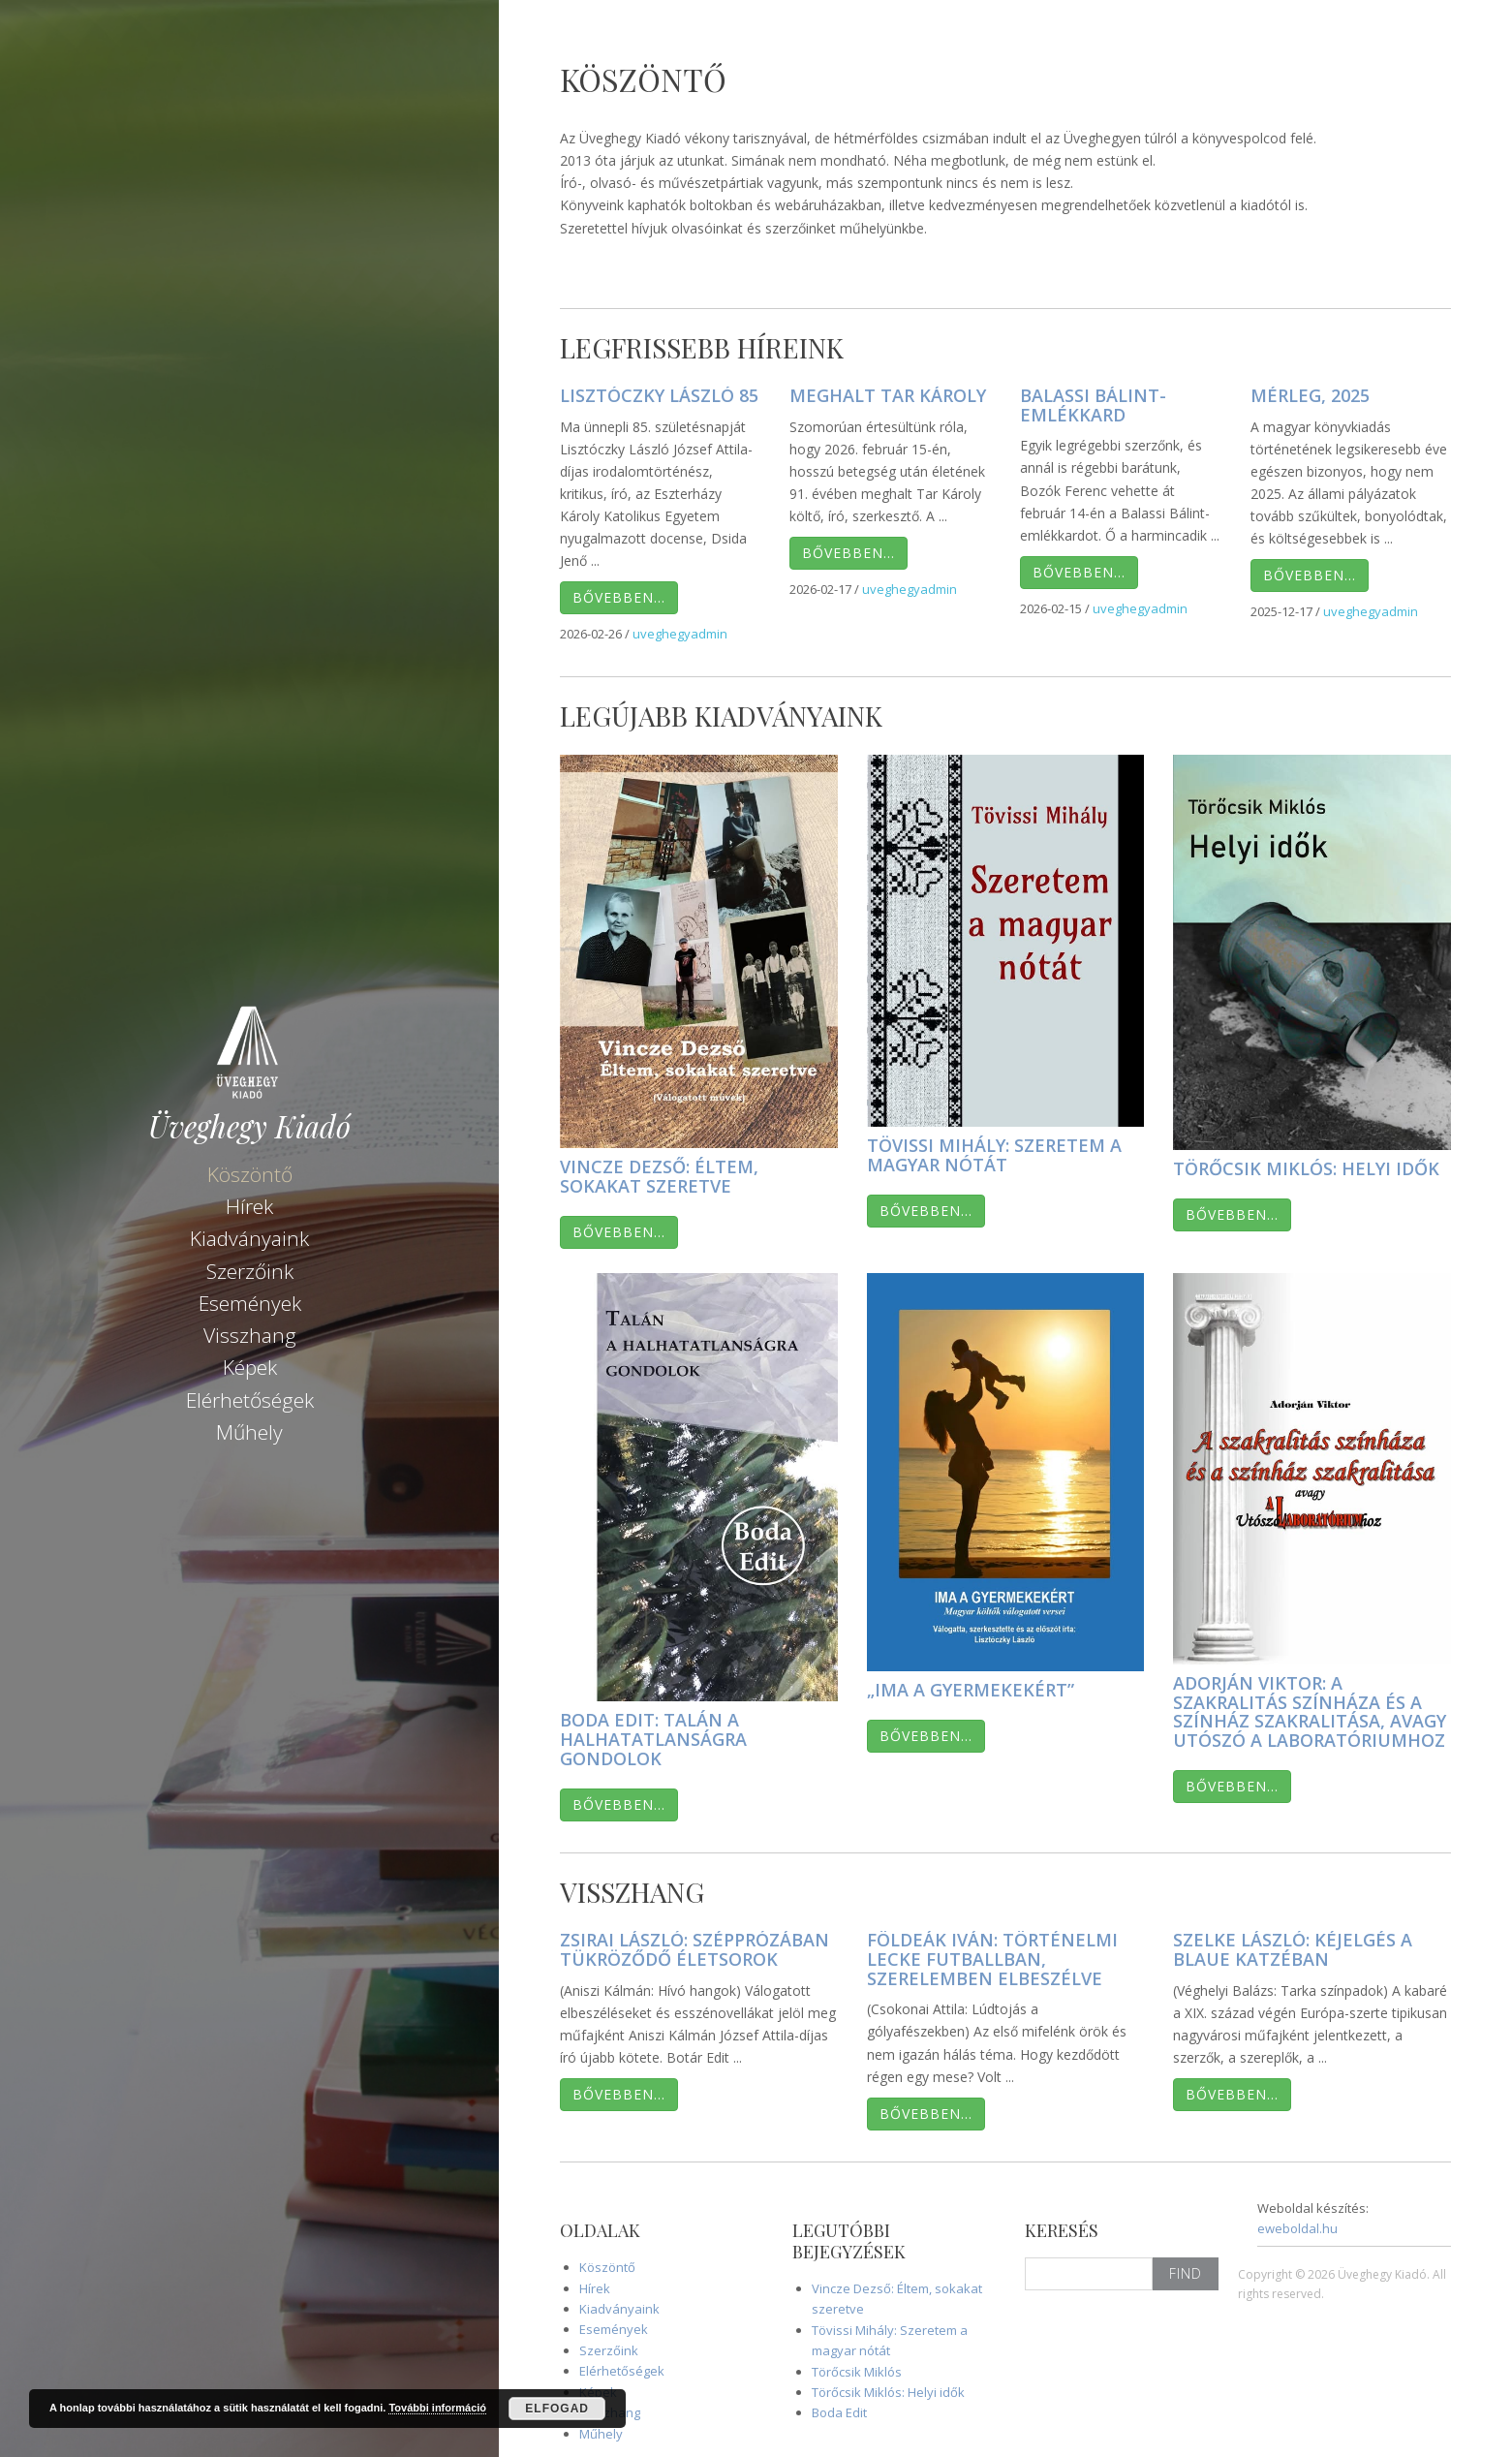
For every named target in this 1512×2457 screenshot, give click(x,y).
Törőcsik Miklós (857, 2371)
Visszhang (249, 1333)
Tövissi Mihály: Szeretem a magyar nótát (994, 1155)
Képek (250, 1365)
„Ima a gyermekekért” (970, 1689)
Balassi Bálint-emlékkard (1093, 405)
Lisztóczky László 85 (659, 395)
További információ (437, 2407)
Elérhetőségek (250, 1397)
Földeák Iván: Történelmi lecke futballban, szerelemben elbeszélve (992, 1959)
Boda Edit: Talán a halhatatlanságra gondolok (653, 1739)
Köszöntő (250, 1171)
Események (250, 1300)
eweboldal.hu (1297, 2228)
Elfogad (557, 2408)
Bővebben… (618, 597)
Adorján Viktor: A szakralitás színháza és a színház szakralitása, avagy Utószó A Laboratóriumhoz (1309, 1711)
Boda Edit (839, 2412)
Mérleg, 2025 (1310, 395)
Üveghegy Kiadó (249, 1123)
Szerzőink (249, 1268)
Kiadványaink (249, 1236)
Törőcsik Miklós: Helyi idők (1306, 1168)
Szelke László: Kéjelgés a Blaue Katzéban (1292, 1949)
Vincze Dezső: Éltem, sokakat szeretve (659, 1176)
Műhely (249, 1429)
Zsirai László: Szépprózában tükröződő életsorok (694, 1949)
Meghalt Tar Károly (887, 395)
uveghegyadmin (680, 633)
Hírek (249, 1203)
